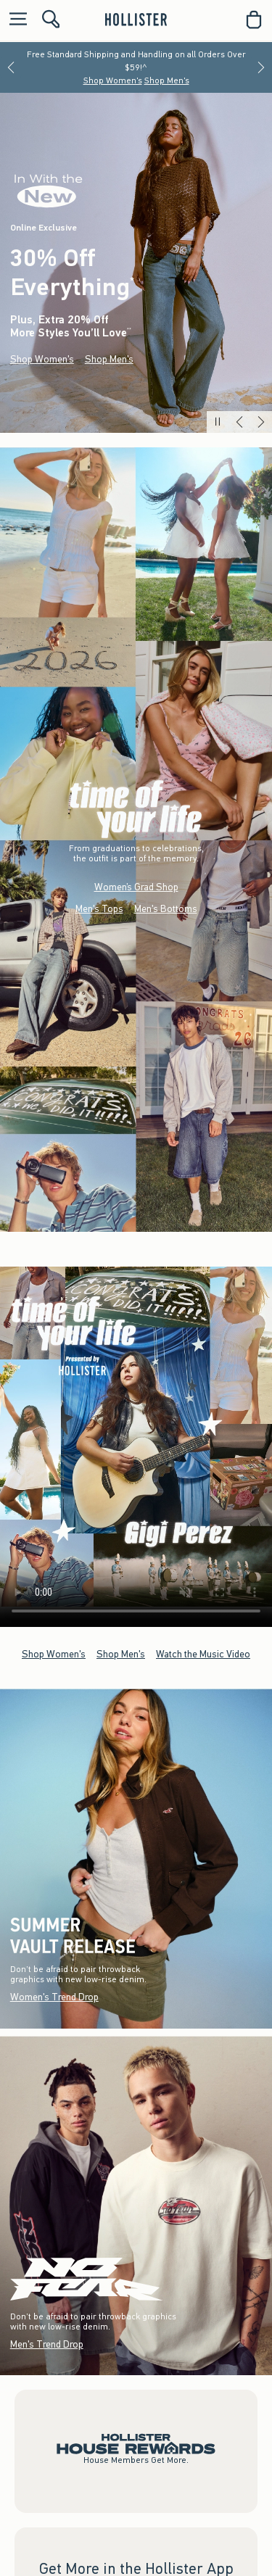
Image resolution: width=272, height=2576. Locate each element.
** (129, 330)
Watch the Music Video (203, 1653)
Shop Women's (112, 80)
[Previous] (11, 67)
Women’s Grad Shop (136, 887)
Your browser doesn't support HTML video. (136, 1436)
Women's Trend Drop (54, 1997)
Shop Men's (166, 80)
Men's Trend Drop (46, 2344)
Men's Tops (99, 909)
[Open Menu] (14, 20)
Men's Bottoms (165, 909)
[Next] (261, 67)
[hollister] (136, 19)
